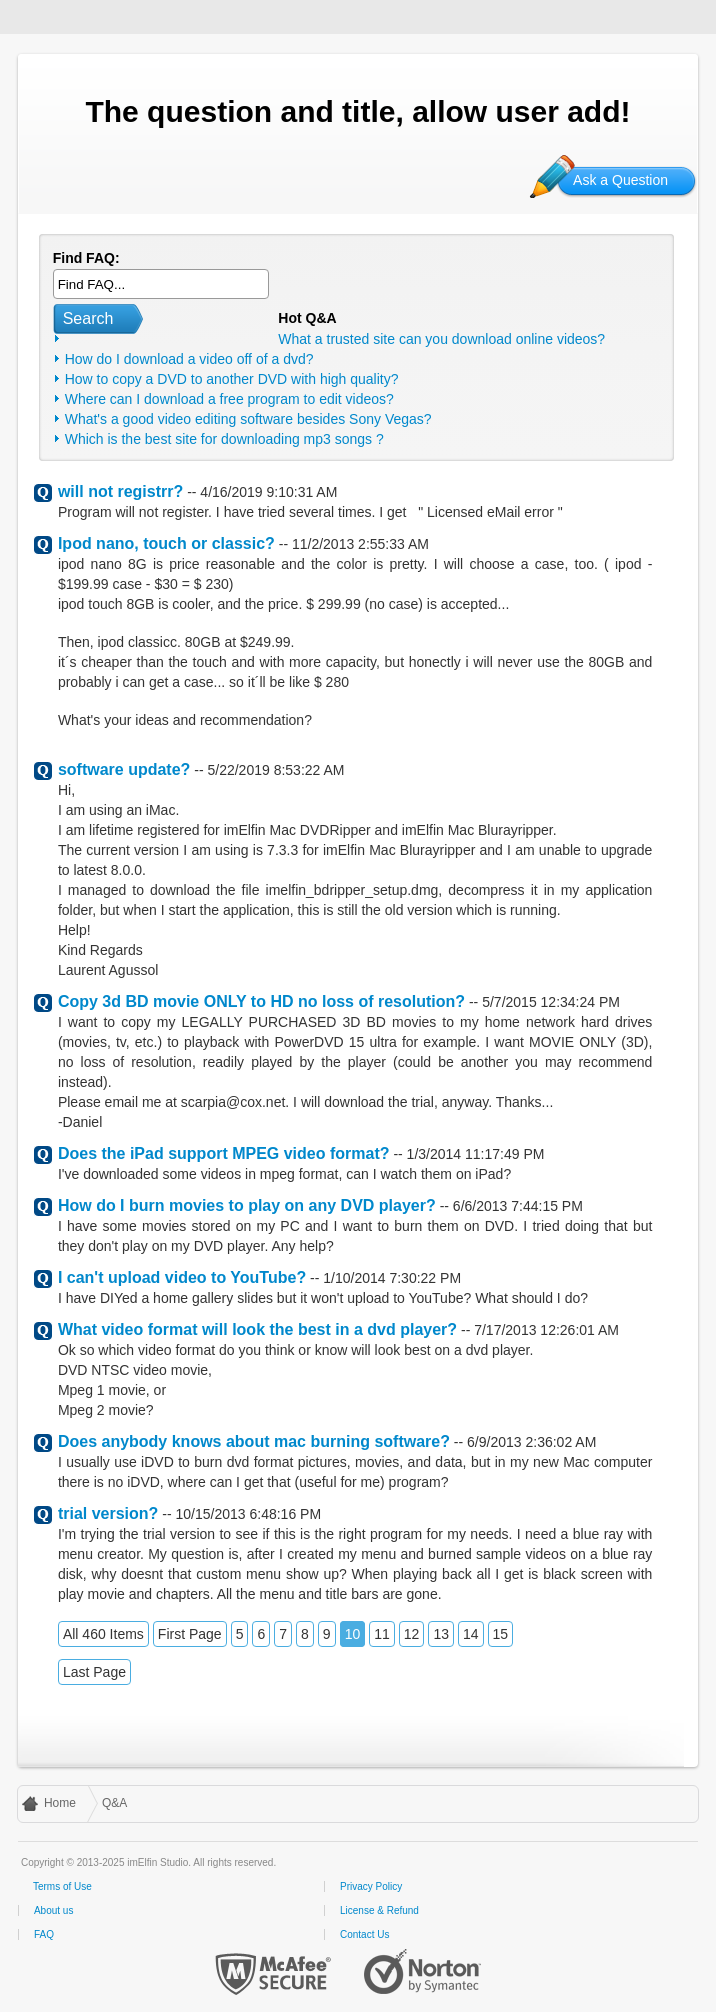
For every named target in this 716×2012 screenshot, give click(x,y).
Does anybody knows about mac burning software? (254, 1441)
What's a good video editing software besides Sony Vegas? (248, 419)
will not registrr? (120, 491)
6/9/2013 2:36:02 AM (531, 1442)
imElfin (78, 15)
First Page (190, 1634)
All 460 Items (103, 1634)
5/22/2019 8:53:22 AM (275, 770)
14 (471, 1634)
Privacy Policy (371, 1886)
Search (88, 318)
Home (60, 1803)
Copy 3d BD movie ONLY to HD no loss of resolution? (261, 1001)
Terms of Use (62, 1886)
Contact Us (364, 1934)
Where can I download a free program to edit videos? (229, 399)
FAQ (44, 1934)
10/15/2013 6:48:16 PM (249, 1514)
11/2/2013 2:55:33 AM (360, 544)
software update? (124, 769)
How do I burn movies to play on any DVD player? (247, 1205)
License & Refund (379, 1910)
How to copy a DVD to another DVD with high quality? (232, 379)
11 (382, 1634)
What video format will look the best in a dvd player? (257, 1329)
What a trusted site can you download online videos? (441, 339)
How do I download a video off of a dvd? (189, 359)
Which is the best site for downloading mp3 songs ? (224, 439)
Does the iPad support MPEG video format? (224, 1153)
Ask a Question (620, 180)
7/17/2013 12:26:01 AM (546, 1330)
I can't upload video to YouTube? (182, 1277)
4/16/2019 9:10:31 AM (268, 492)
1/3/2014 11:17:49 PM (476, 1154)
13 (441, 1634)
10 (353, 1634)
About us (53, 1910)
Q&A (114, 1803)
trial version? (108, 1513)
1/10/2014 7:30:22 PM (392, 1278)
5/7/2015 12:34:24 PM (551, 1002)
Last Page (94, 1672)
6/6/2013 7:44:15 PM (518, 1206)
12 (412, 1634)
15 (501, 1634)
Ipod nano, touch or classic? (166, 543)
